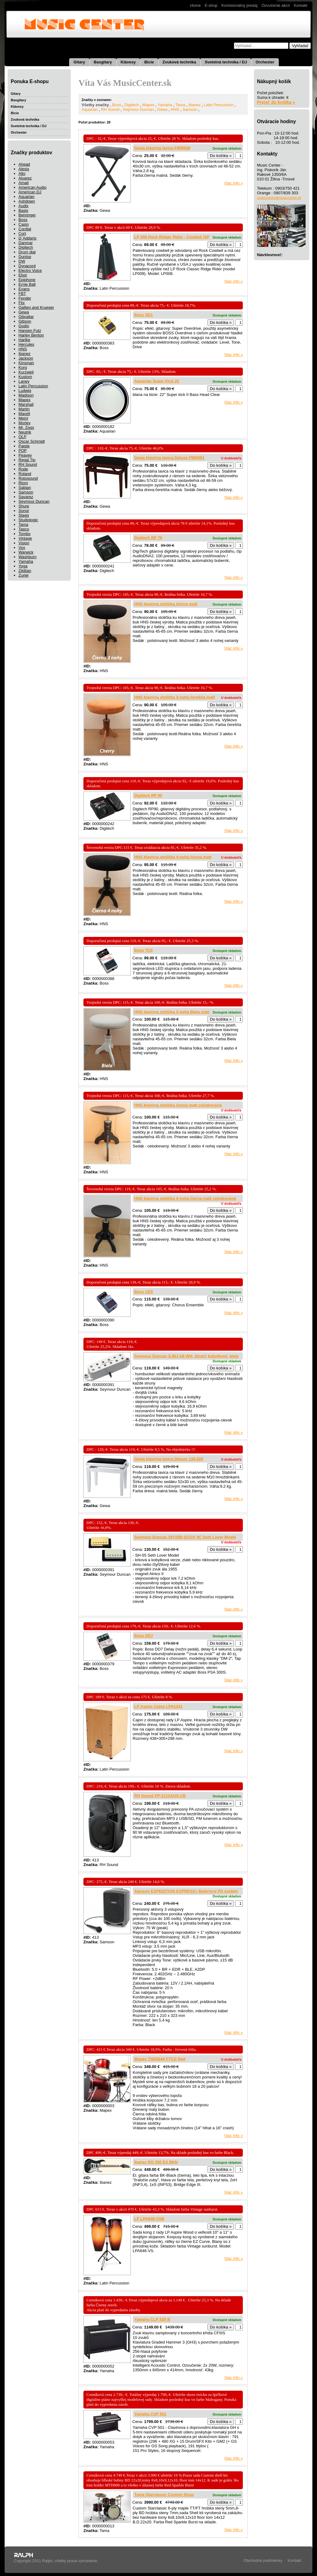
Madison (26, 395)
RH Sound (27, 464)
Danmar (25, 242)
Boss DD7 (143, 1635)
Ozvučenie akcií (276, 5)
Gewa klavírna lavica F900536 (162, 148)
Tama (23, 524)
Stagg (23, 515)
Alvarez (25, 178)
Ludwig (24, 390)
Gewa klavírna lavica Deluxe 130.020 (168, 1459)
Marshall (26, 404)
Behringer (27, 215)
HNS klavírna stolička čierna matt (165, 604)
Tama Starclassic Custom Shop (164, 2494)
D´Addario (27, 238)
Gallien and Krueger (36, 307)
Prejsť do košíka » (276, 102)
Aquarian (26, 196)
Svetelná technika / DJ (226, 62)
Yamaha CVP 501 (150, 2414)
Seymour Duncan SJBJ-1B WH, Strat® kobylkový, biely (186, 1356)
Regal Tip (26, 460)
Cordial (24, 229)
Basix (23, 210)
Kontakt (300, 5)
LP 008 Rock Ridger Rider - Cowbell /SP (172, 237)
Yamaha (25, 561)
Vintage (25, 538)
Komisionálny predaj (240, 5)
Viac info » (233, 183)
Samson (25, 492)
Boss (22, 219)
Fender (24, 298)
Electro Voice (30, 270)
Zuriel (23, 575)
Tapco (23, 529)
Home (195, 5)
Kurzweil (26, 372)
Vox (21, 547)
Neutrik (24, 432)
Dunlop (24, 256)
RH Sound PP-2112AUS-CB (160, 1795)
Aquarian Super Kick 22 (156, 381)
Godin (23, 326)
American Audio (32, 187)
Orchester (264, 62)
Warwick (26, 552)
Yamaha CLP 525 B (152, 2319)
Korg (22, 367)
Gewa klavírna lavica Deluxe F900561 (169, 457)
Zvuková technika (179, 62)
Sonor (23, 510)
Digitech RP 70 (148, 537)
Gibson (24, 321)
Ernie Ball (27, 284)
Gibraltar (26, 316)
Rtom (23, 483)
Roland (24, 473)
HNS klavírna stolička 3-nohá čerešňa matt (174, 697)
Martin (24, 409)
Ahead (24, 164)
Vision (23, 543)
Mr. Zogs (26, 427)
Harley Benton (31, 335)
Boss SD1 (143, 314)
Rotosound (28, 478)
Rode (23, 469)
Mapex (24, 399)
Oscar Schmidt (31, 441)
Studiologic (28, 520)
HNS (22, 349)
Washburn (27, 556)
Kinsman (26, 363)
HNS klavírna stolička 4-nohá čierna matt (172, 857)
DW (21, 261)
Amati (23, 182)
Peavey (25, 455)
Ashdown (26, 201)
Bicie (149, 62)
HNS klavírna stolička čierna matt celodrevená (178, 1105)
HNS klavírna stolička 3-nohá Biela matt (171, 1012)
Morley (24, 423)
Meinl (23, 418)
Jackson (25, 358)
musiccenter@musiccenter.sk (279, 198)
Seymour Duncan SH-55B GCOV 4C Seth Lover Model (185, 1537)
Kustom (25, 376)
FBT (22, 293)
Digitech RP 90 (148, 795)
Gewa (23, 312)
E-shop (211, 5)
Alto (21, 173)
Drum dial (27, 252)
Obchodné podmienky (262, 2560)
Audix (23, 206)
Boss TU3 (143, 950)
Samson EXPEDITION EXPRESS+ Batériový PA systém (186, 1891)
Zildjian (24, 570)
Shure (23, 506)
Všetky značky (95, 105)
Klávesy (128, 62)
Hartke (24, 339)
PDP (22, 450)
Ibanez (24, 353)
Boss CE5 (143, 1291)
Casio (23, 224)
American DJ (29, 192)
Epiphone (26, 279)
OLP (22, 436)
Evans (24, 289)
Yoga (22, 566)
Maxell (24, 413)
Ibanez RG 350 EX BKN (156, 2162)
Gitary (79, 62)
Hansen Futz (29, 330)
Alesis (23, 169)
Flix (21, 302)
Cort (22, 233)
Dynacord (27, 266)
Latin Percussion (33, 386)
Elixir (22, 275)
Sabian (24, 487)
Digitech (25, 247)
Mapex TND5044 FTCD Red (159, 2059)
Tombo (24, 533)
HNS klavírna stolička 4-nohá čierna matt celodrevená (185, 1198)
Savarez (25, 496)
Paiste (24, 446)
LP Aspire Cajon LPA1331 (158, 1706)
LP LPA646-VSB (149, 2218)
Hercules (26, 344)
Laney (23, 381)
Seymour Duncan (33, 501)
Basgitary (103, 62)
